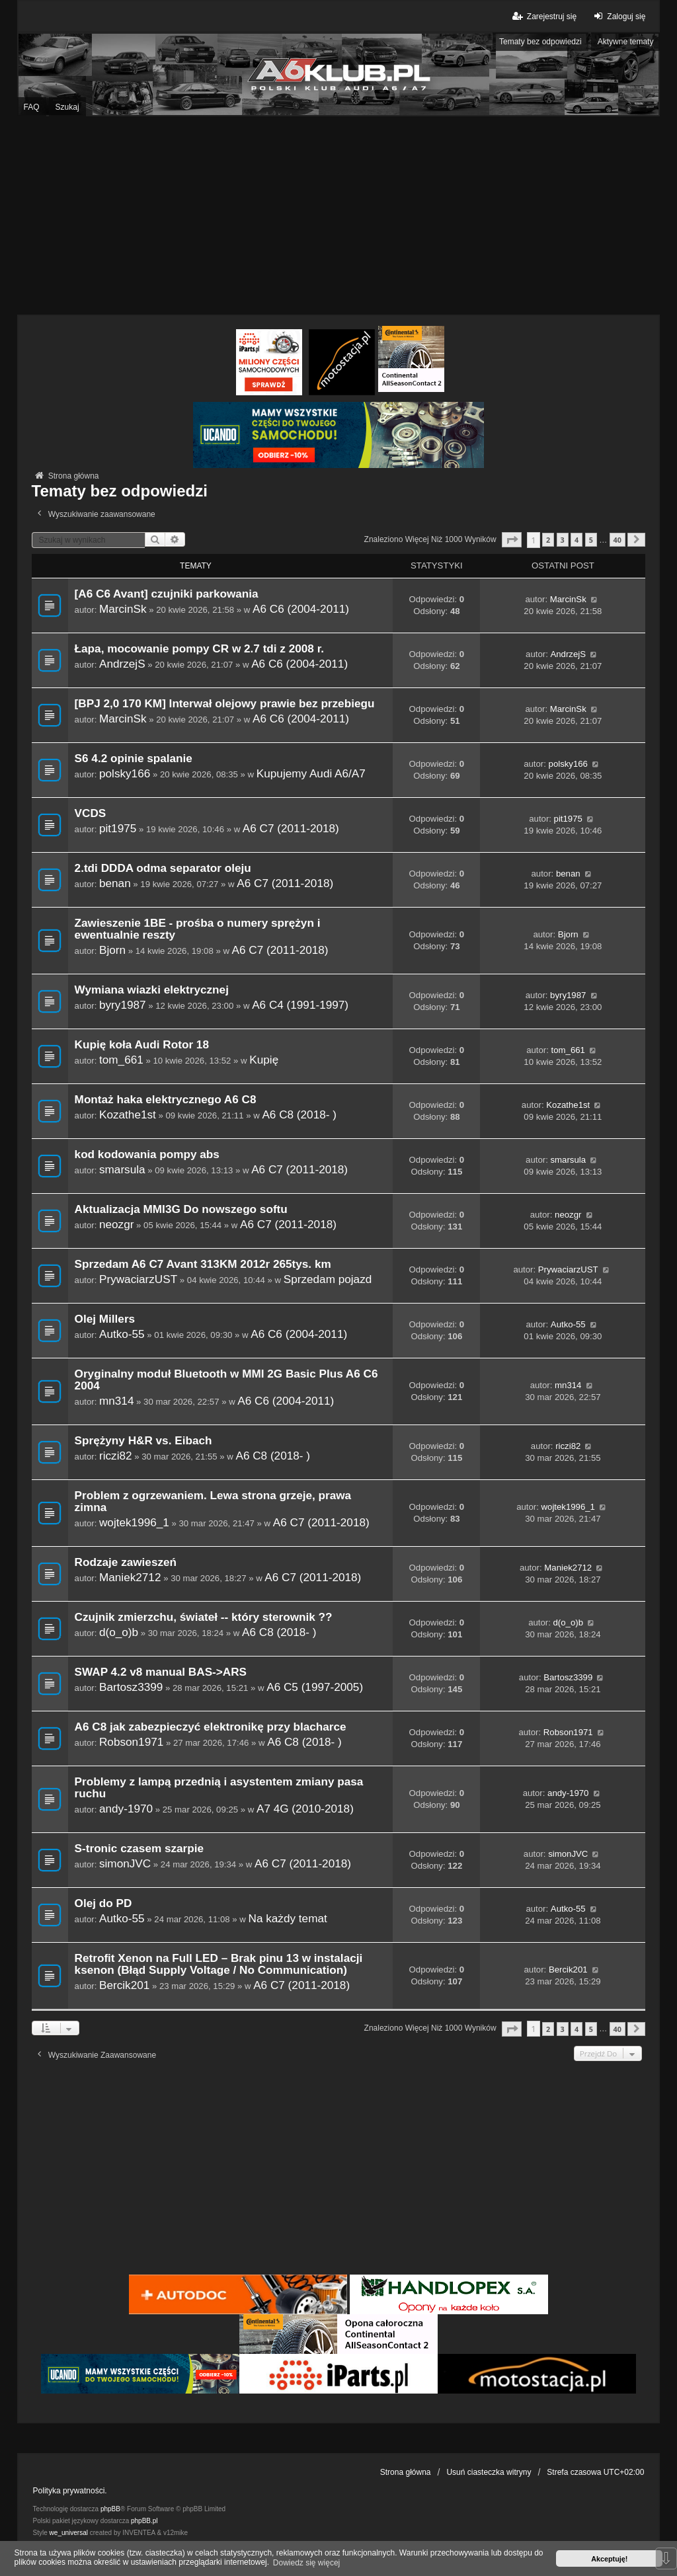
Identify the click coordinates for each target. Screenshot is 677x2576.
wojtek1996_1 (134, 1522)
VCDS (90, 813)
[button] (512, 539)
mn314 (116, 1401)
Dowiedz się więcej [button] (306, 2562)
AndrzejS (122, 664)
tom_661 (121, 1060)
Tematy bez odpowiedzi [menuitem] (540, 41)
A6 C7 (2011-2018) (291, 828)
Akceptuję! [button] (609, 2559)
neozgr (116, 1224)
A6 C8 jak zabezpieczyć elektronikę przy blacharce (210, 1727)
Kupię (263, 1060)
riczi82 (115, 1456)
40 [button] (617, 540)
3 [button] (563, 540)
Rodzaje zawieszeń (126, 1562)
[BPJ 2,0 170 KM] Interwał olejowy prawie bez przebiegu (225, 703)
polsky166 (124, 773)
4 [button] (576, 540)
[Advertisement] (338, 215)
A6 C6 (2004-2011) (301, 609)
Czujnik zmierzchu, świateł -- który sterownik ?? (204, 1617)
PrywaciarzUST (138, 1279)
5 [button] (591, 540)
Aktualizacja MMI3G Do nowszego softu (181, 1209)
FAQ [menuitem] (32, 107)
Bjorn (112, 950)
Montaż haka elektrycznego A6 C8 (166, 1099)
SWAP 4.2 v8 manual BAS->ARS (161, 1672)
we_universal (69, 2532)
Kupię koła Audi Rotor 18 (142, 1044)
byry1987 (122, 1005)
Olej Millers (105, 1319)
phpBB (110, 2509)
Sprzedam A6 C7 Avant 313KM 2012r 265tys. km (203, 1264)
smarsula (122, 1169)
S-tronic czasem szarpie (139, 1848)
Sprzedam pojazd (328, 1279)
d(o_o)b (118, 1632)
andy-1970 (126, 1809)
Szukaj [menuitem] (67, 107)
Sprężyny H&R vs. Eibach (143, 1440)
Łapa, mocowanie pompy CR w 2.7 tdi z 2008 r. (200, 649)
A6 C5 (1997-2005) (314, 1687)
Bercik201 (124, 1985)
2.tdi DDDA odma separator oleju (163, 868)
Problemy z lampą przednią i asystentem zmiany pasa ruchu (219, 1788)
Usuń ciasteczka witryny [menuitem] (488, 2472)
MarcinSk (123, 609)
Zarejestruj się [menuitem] (543, 16)
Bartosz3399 (131, 1687)
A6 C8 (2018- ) (299, 1114)
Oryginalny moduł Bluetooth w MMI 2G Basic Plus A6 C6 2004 (226, 1380)
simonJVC (125, 1863)
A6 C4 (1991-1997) (300, 1005)
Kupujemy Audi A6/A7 (311, 773)
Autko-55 (122, 1334)
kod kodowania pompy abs (147, 1154)
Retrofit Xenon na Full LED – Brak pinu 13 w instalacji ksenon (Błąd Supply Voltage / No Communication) (219, 1964)
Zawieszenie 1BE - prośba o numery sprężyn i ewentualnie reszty (198, 929)
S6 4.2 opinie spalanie (133, 758)
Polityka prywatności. (70, 2490)
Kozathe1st (127, 1114)
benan (115, 883)
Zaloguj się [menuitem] (617, 16)
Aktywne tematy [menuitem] (626, 41)
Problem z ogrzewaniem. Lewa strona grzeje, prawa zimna (213, 1501)
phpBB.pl (144, 2520)
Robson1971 (131, 1742)
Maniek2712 (130, 1577)
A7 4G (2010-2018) (305, 1809)
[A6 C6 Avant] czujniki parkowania (167, 594)
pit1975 (117, 828)
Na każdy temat (288, 1918)
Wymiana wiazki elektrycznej (152, 990)
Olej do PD (103, 1903)
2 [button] (548, 540)
